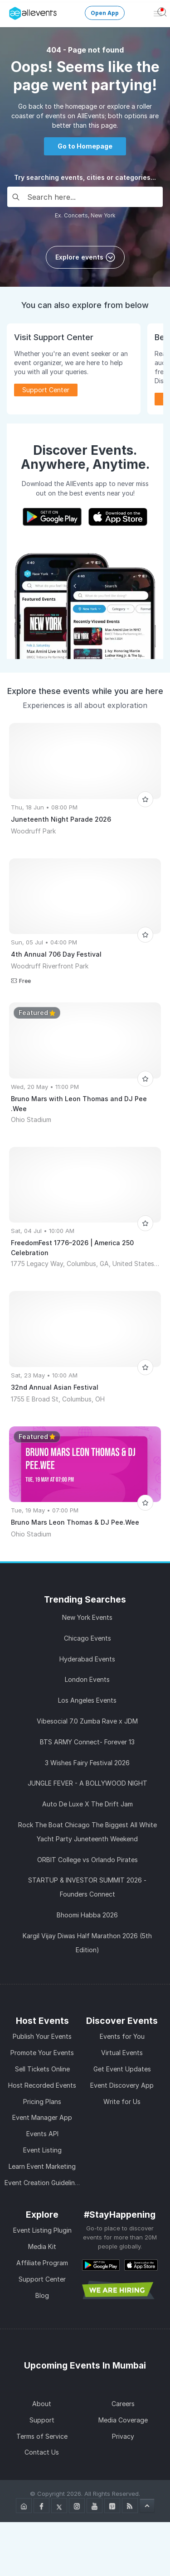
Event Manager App (42, 2117)
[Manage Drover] (11, 10)
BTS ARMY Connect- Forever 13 (87, 1742)
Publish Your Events (42, 2036)
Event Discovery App (122, 2085)
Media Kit (42, 2246)
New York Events (87, 1617)
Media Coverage (123, 2420)
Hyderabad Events (87, 1659)
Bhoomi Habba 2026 (87, 1915)
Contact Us (41, 2452)
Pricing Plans (42, 2101)
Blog (42, 2295)
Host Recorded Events (42, 2085)
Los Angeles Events (87, 1700)
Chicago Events (87, 1638)
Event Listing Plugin (42, 2230)
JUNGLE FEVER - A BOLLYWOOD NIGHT (87, 1783)
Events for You (122, 2036)
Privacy (123, 2436)
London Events (87, 1679)
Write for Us (122, 2101)
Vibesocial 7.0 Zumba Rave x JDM (87, 1721)
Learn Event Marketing (42, 2166)
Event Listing (42, 2150)
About (41, 2403)
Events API (42, 2134)
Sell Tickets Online (42, 2069)
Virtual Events (122, 2052)
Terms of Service (42, 2436)
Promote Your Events (42, 2052)
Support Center (45, 390)
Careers (123, 2403)
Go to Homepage (85, 146)
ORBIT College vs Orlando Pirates (87, 1859)
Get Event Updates (122, 2069)
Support (41, 2420)
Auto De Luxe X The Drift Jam (87, 1804)
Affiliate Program (42, 2263)
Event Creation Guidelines (43, 2182)
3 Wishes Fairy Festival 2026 (87, 1763)
